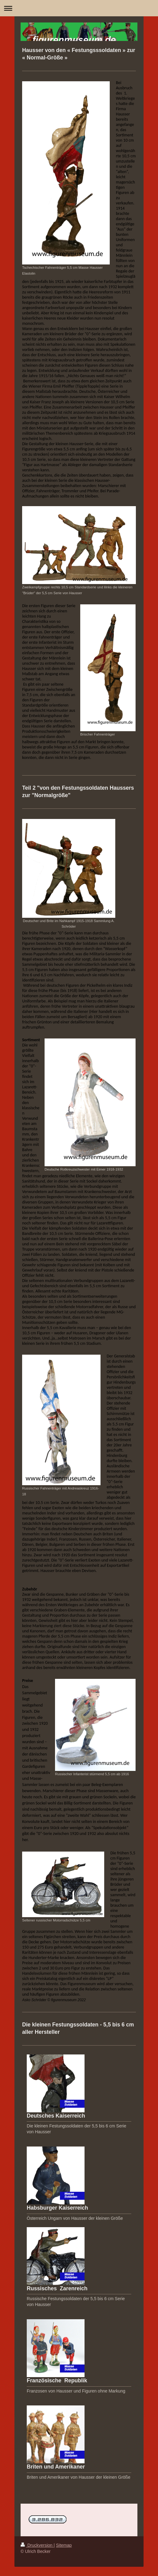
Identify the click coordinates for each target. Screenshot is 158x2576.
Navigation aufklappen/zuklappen (79, 8)
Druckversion (37, 2545)
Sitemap (64, 2545)
